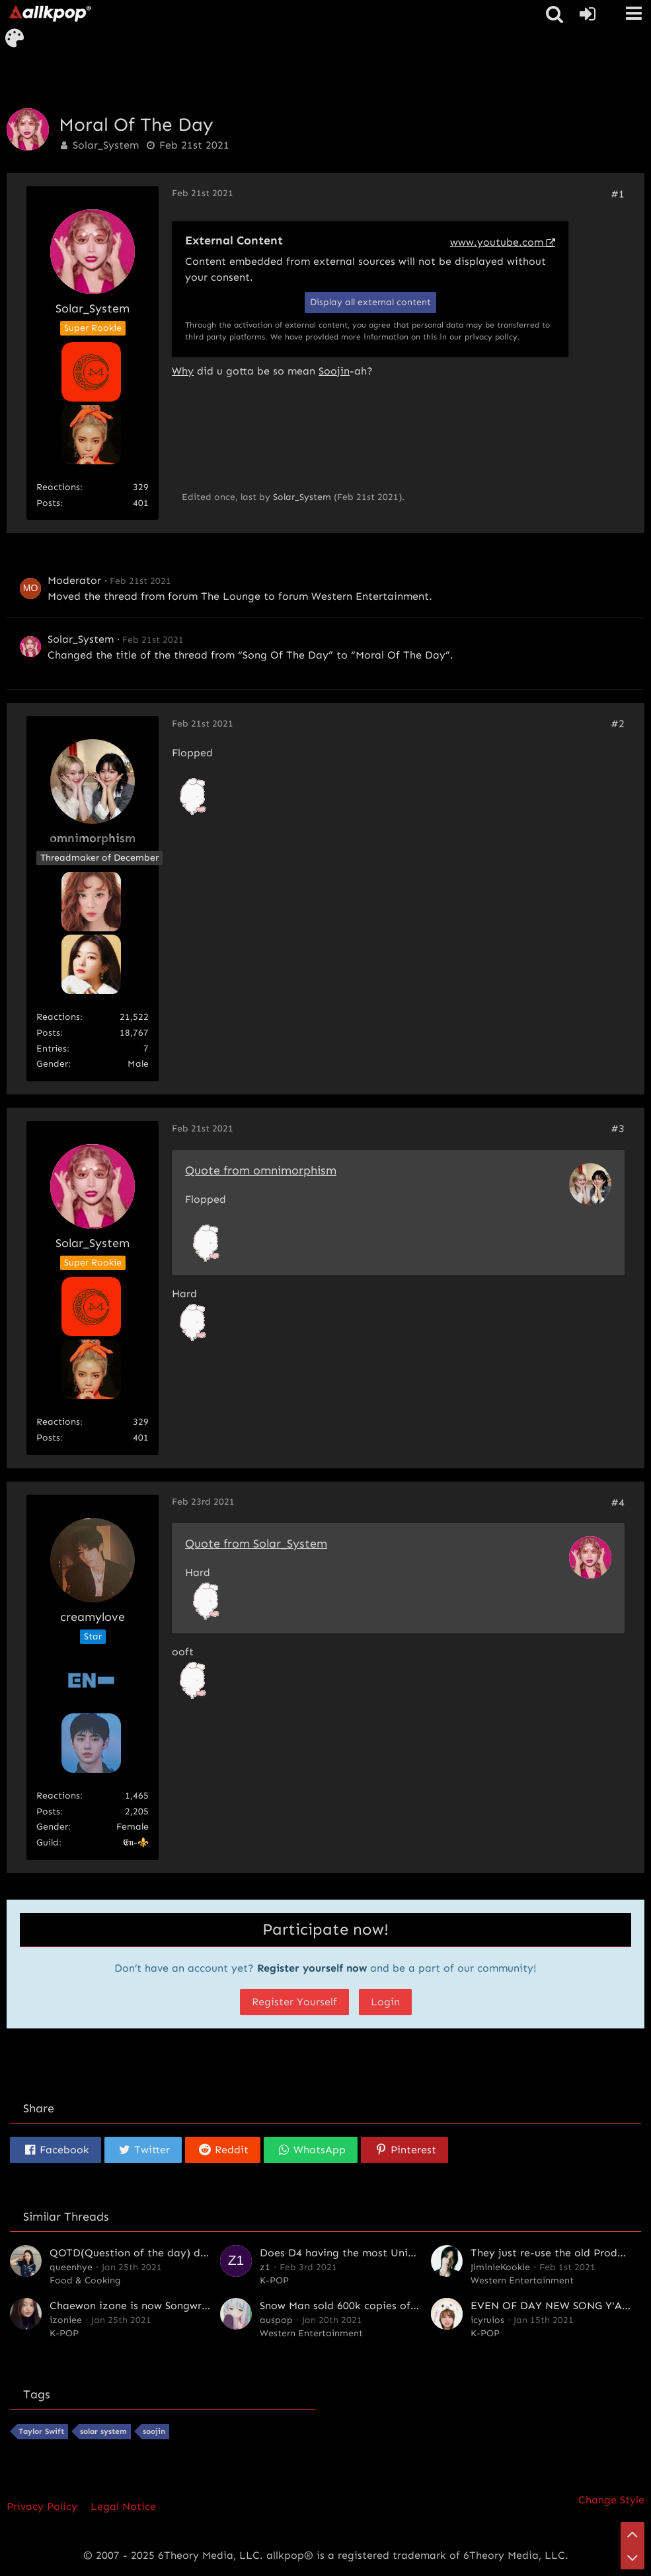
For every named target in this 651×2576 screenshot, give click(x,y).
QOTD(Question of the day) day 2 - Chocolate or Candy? (195, 2252)
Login (385, 2001)
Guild (47, 1842)
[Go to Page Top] (632, 2534)
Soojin (334, 371)
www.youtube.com (496, 242)
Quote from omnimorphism (260, 1170)
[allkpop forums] (49, 13)
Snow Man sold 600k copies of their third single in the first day (418, 2305)
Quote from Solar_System (256, 1543)
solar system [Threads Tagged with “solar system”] (103, 2431)
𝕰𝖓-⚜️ (136, 1842)
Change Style (611, 2499)
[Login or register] (587, 14)
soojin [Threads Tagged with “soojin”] (154, 2431)
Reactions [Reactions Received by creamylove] (58, 1795)
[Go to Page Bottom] (632, 2557)
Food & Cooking (85, 2280)
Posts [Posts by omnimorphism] (48, 1032)
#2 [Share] (618, 723)
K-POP (274, 2280)
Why (183, 371)
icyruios (487, 2320)
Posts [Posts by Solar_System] (48, 503)
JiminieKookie (500, 2267)
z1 (265, 2267)
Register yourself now (312, 1968)
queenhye (71, 2267)
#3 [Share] (618, 1128)
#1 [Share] (618, 194)
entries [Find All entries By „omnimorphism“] (51, 1048)
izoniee (66, 2320)
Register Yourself (294, 2001)
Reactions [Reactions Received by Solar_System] (58, 487)
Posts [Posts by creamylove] (48, 1811)
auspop (276, 2320)
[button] (634, 13)
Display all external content (370, 302)
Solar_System (106, 145)
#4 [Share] (618, 1502)
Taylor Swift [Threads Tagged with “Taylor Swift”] (41, 2431)
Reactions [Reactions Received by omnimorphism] (58, 1016)
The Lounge (230, 596)
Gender (52, 1063)
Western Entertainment (370, 596)
